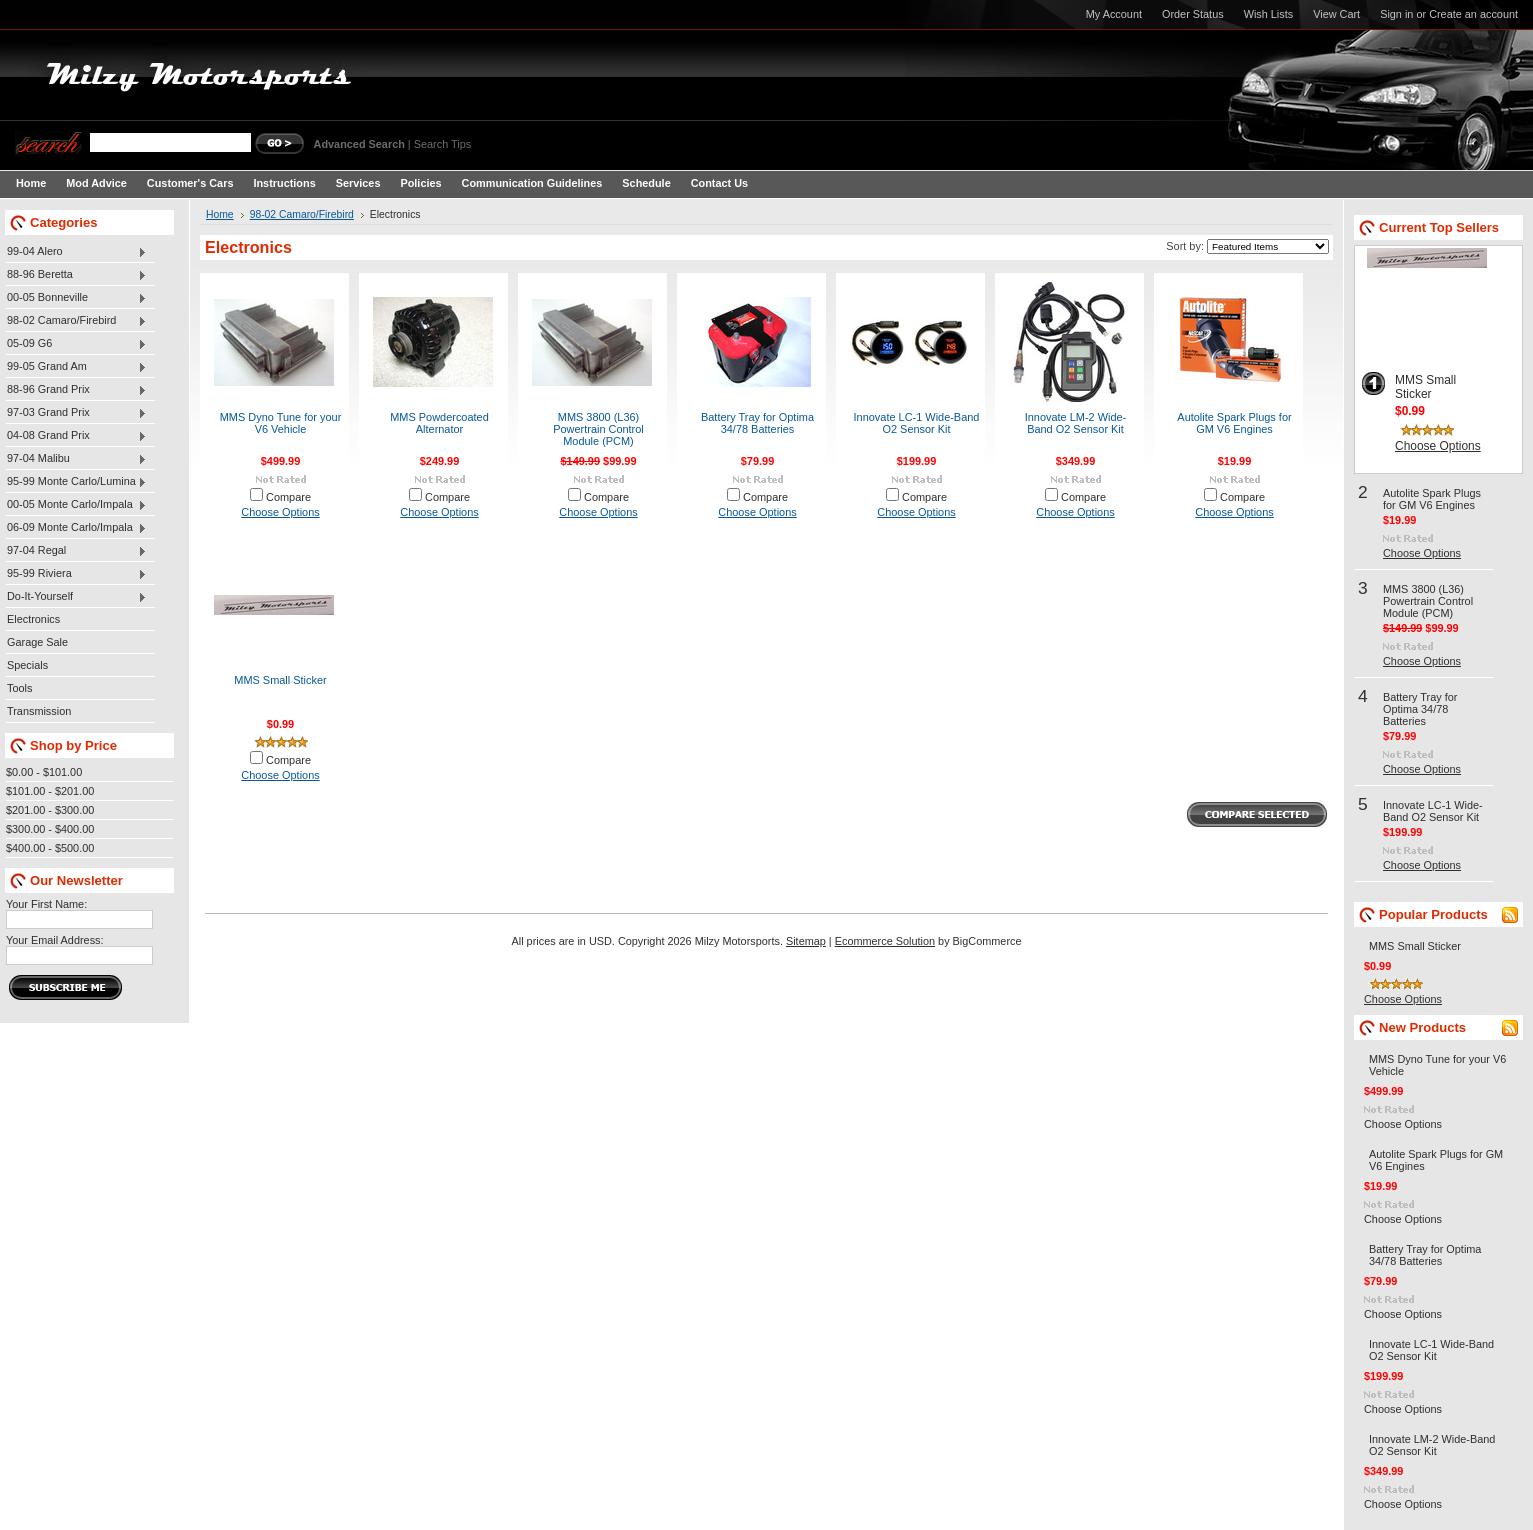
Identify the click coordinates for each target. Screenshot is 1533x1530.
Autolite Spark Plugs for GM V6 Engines (1234, 423)
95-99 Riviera (76, 574)
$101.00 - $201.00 (50, 791)
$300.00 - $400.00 (50, 829)
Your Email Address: (55, 940)
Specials (27, 665)
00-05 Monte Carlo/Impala (76, 505)
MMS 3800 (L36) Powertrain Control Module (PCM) (598, 429)
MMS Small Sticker (280, 680)
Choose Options (280, 512)
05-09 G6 (76, 344)
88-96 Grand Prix (76, 390)
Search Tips (442, 144)
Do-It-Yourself (76, 597)
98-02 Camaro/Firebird (76, 321)
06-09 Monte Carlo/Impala (76, 528)
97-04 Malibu (76, 459)
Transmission (39, 711)
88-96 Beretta (76, 275)
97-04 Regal (76, 551)
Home (220, 214)
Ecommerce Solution (885, 941)
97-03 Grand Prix (76, 413)
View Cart (1336, 14)
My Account (1114, 14)
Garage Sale (37, 642)
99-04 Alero (76, 252)
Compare (288, 497)
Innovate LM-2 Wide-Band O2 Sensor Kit (1076, 423)
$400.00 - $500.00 (50, 848)
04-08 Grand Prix (76, 436)
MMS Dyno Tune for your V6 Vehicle (281, 423)
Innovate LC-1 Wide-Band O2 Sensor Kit (917, 423)
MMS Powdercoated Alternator (439, 423)
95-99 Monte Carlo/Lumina (76, 482)
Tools (19, 688)
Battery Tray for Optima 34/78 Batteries (757, 423)
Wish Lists (1269, 14)
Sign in (1396, 14)
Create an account (1473, 14)
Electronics (33, 619)
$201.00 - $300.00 (50, 810)
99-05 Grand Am (76, 367)
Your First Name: (46, 904)
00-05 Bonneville (76, 298)
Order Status (1193, 14)
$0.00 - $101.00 (44, 772)
